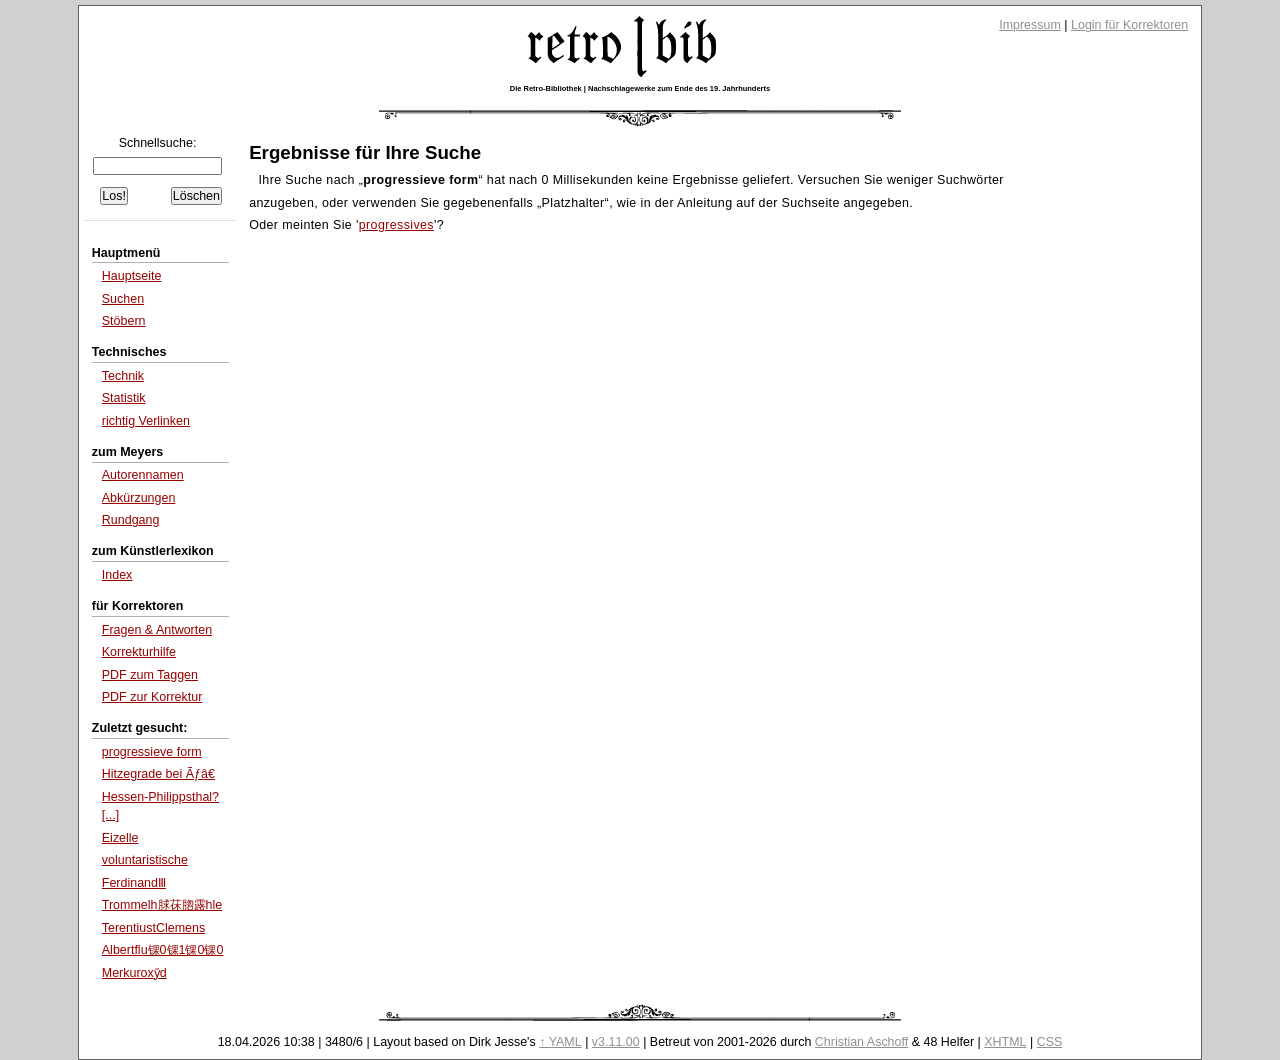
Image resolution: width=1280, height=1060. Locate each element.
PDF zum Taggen (150, 675)
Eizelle (120, 838)
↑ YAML (560, 1042)
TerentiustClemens (153, 928)
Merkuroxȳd (134, 973)
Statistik (124, 398)
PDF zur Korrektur (152, 697)
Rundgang (131, 520)
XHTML (1005, 1042)
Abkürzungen (139, 498)
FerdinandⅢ (134, 883)
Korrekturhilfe (139, 652)
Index (117, 575)
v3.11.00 (616, 1042)
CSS (1050, 1042)
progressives (396, 225)
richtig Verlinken (146, 421)
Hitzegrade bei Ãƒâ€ (158, 774)
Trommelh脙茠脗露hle (162, 905)
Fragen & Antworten (157, 630)
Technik (123, 376)
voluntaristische (145, 860)
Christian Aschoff (861, 1042)
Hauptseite (132, 276)
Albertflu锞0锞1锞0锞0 (163, 950)
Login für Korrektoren (1129, 25)
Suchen (123, 299)
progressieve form (152, 752)
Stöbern (124, 321)
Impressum (1030, 25)
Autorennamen (143, 475)
